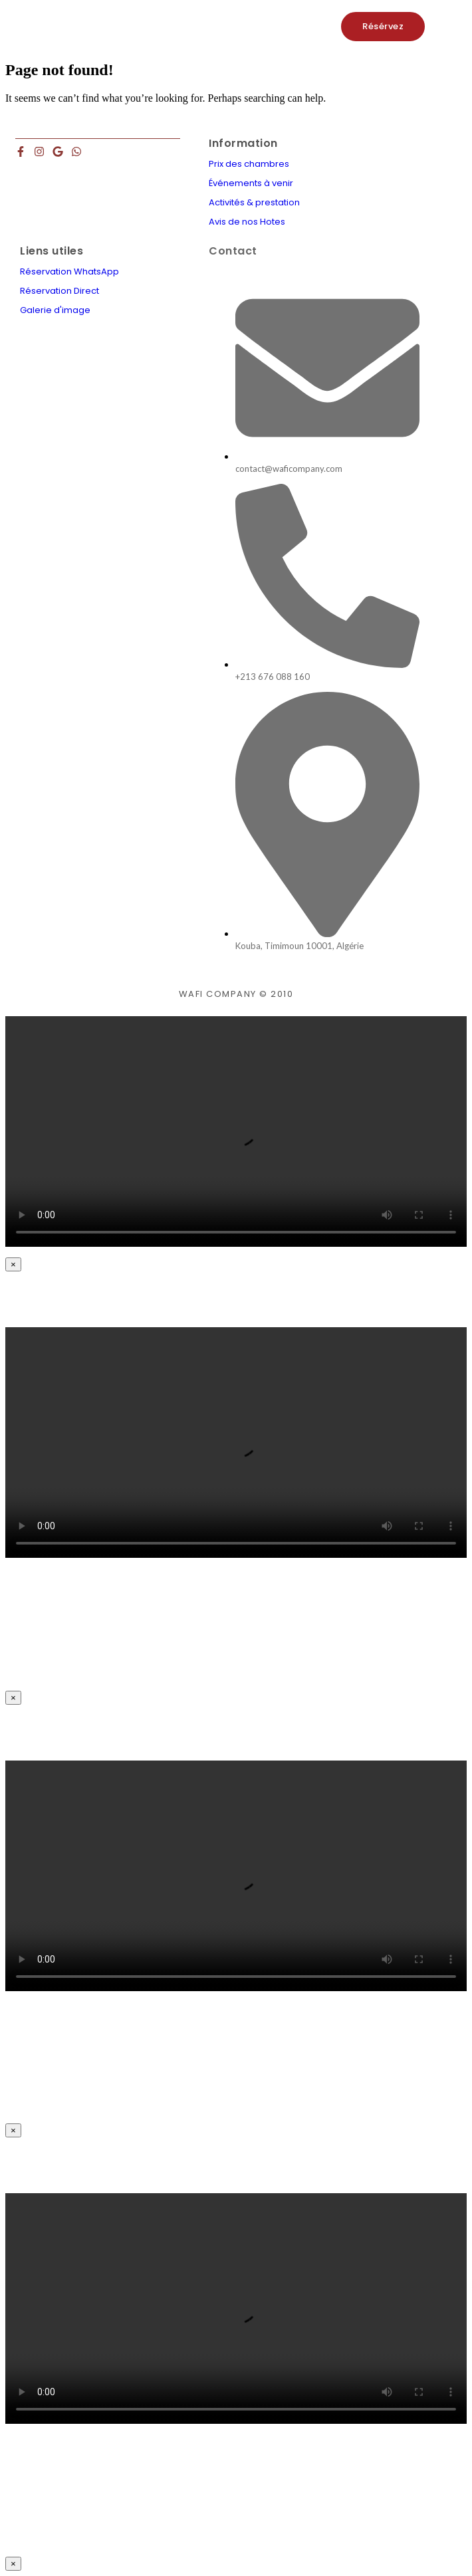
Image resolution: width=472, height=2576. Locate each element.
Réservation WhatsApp (69, 271)
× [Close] (13, 1264)
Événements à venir (251, 183)
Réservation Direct (59, 290)
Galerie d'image (55, 310)
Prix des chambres (249, 164)
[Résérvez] (383, 26)
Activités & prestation (254, 202)
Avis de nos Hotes (247, 221)
